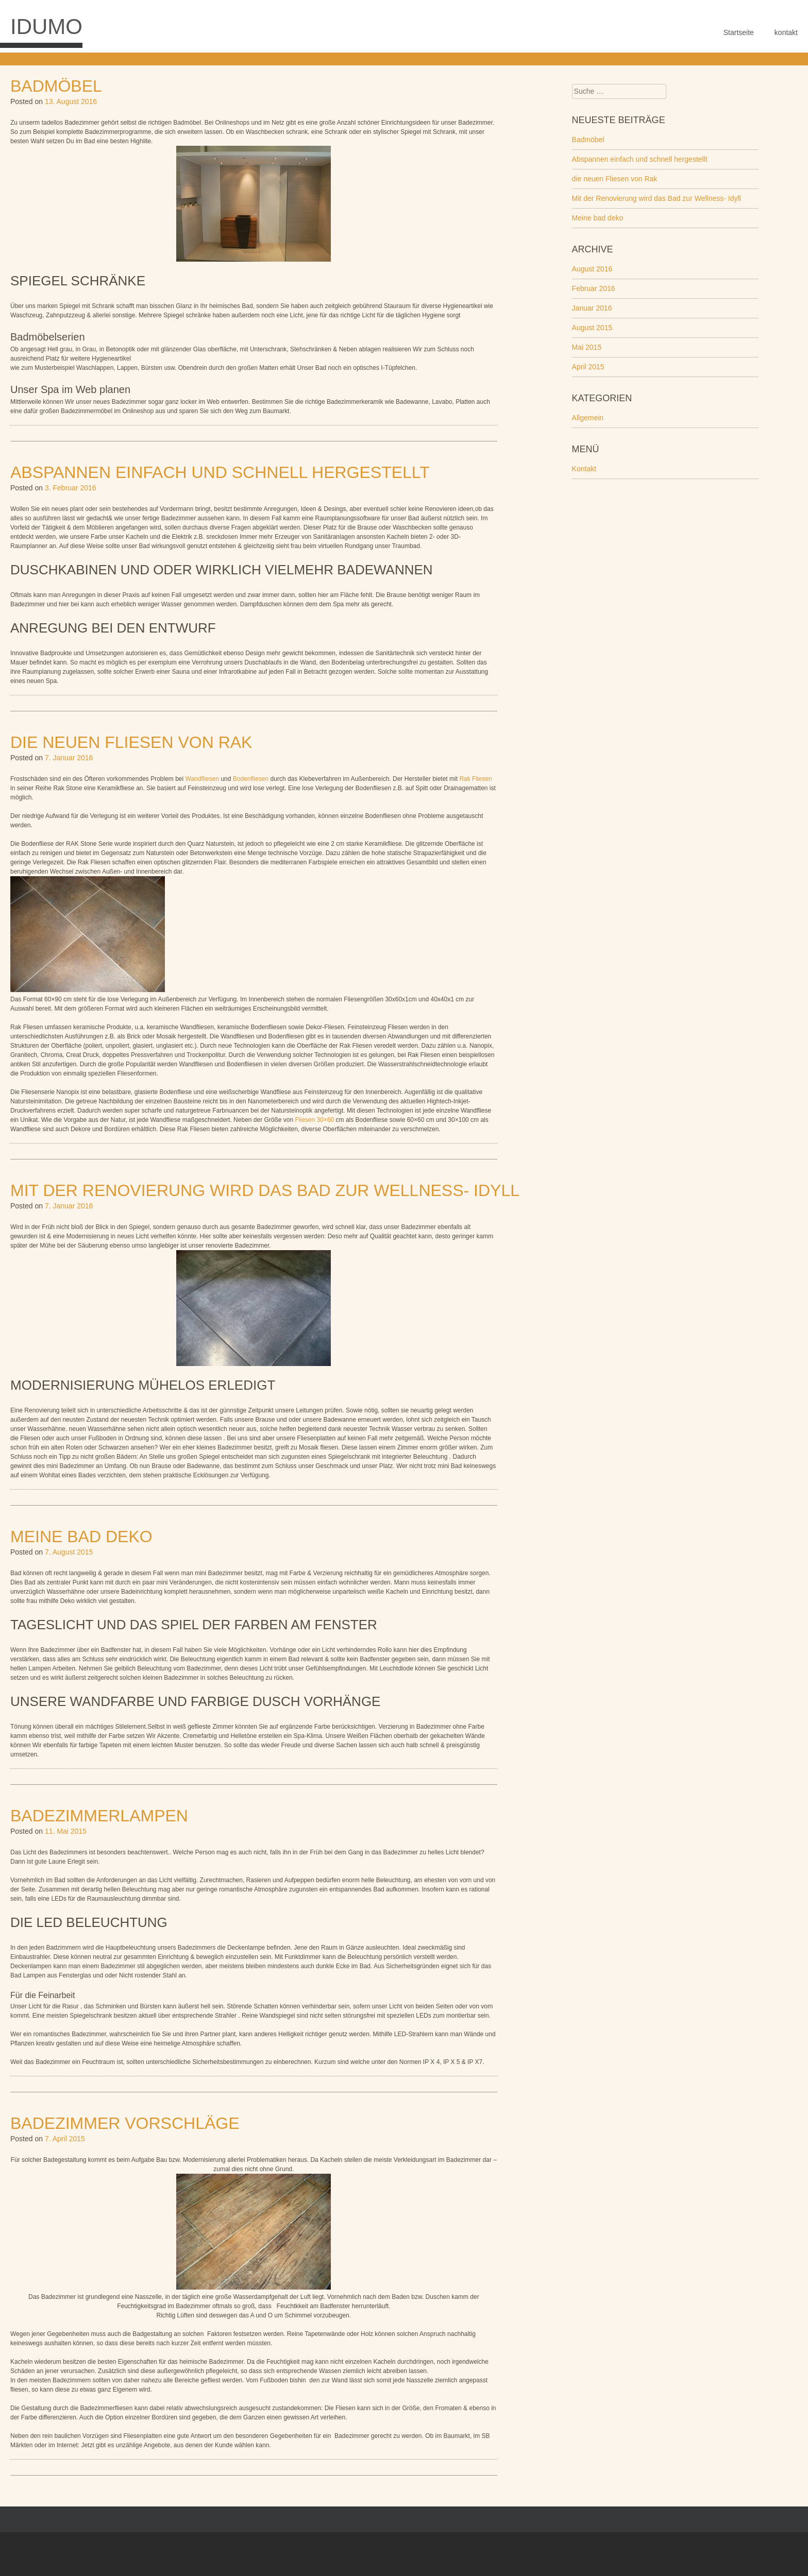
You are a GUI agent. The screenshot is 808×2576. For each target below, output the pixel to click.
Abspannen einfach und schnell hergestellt (220, 472)
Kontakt (584, 469)
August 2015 (592, 327)
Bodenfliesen (252, 778)
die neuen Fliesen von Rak (131, 742)
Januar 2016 (592, 308)
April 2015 (588, 367)
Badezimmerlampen (99, 1815)
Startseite (738, 32)
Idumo (46, 26)
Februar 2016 (593, 288)
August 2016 (592, 269)
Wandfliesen (203, 778)
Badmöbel (56, 86)
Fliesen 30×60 (314, 1119)
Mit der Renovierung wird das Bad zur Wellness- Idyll (264, 1190)
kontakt (786, 32)
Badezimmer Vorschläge (125, 2123)
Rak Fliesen (475, 778)
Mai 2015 (587, 347)
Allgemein (587, 418)
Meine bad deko (81, 1536)
